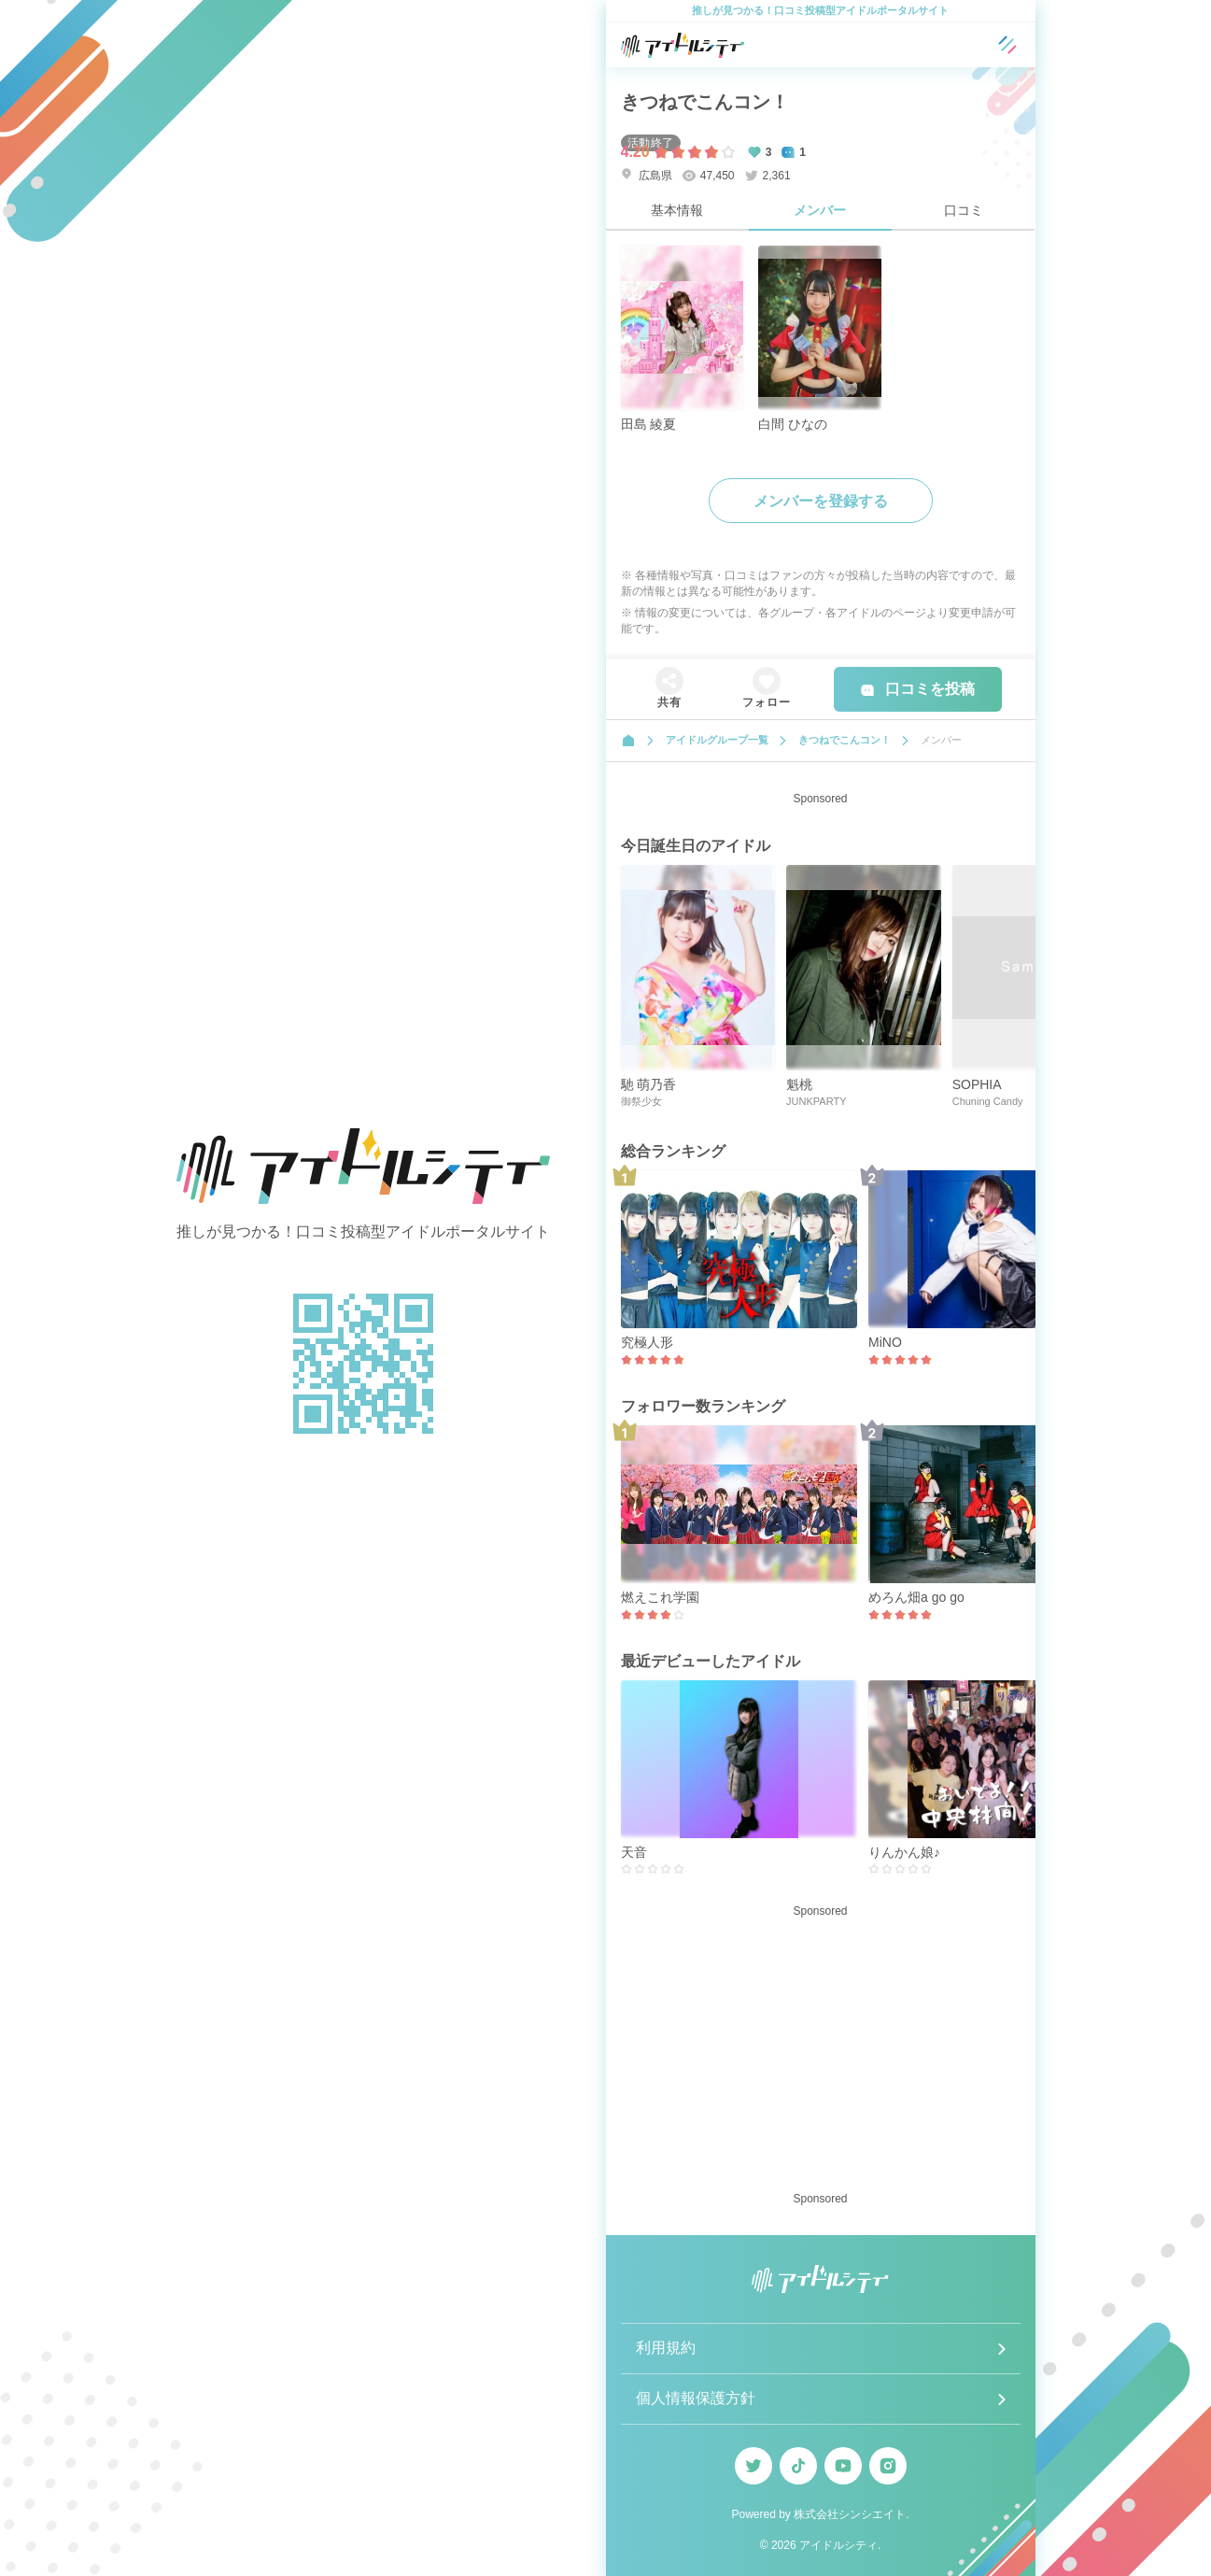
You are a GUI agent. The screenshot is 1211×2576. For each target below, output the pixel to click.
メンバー (820, 210)
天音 (634, 1852)
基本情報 (677, 210)
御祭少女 (641, 1101)
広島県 (646, 175)
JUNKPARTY (816, 1101)
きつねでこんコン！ (705, 102)
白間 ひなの (792, 424)
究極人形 (647, 1342)
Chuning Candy (987, 1101)
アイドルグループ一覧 (717, 739)
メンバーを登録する (820, 501)
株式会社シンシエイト (850, 2514)
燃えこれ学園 (660, 1597)
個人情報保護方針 (695, 2398)
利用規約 (666, 2348)
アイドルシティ (838, 2545)
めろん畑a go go (916, 1597)
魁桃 (799, 1084)
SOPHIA (977, 1084)
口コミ (963, 210)
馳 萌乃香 (649, 1084)
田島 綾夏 (649, 424)
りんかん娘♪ (904, 1852)
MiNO (885, 1342)
